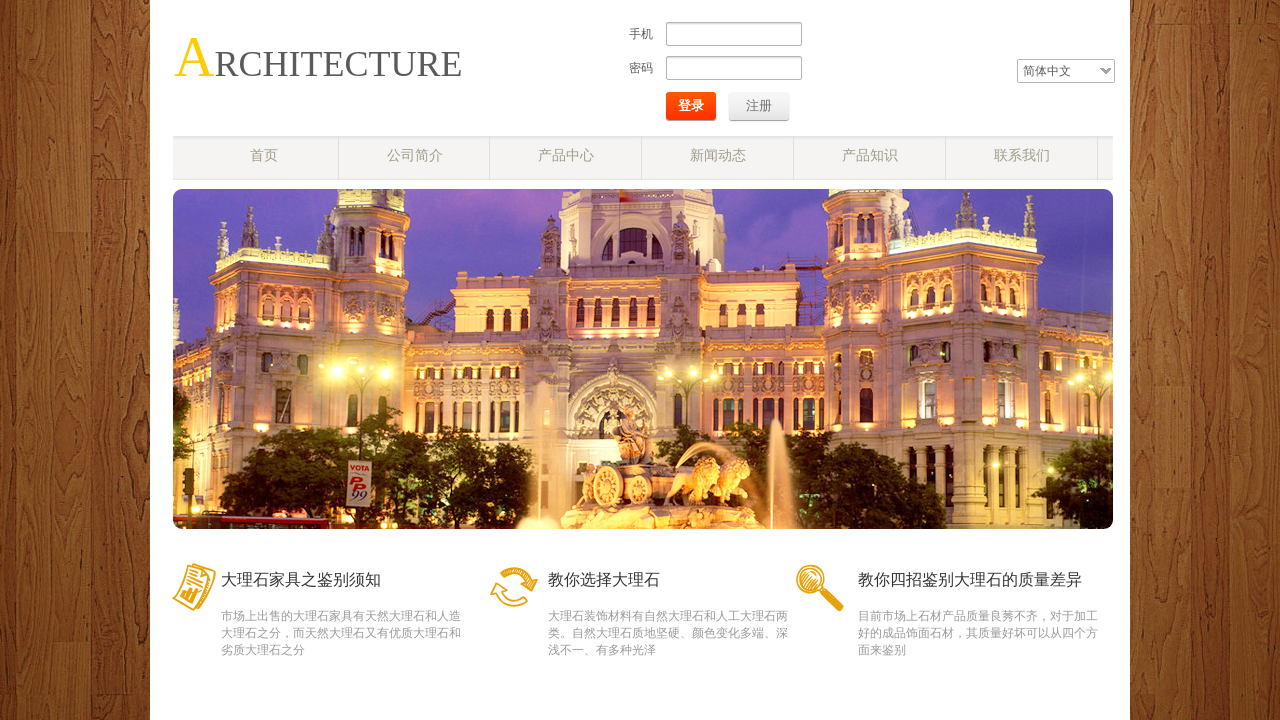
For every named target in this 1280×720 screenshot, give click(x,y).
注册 (759, 105)
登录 (691, 105)
